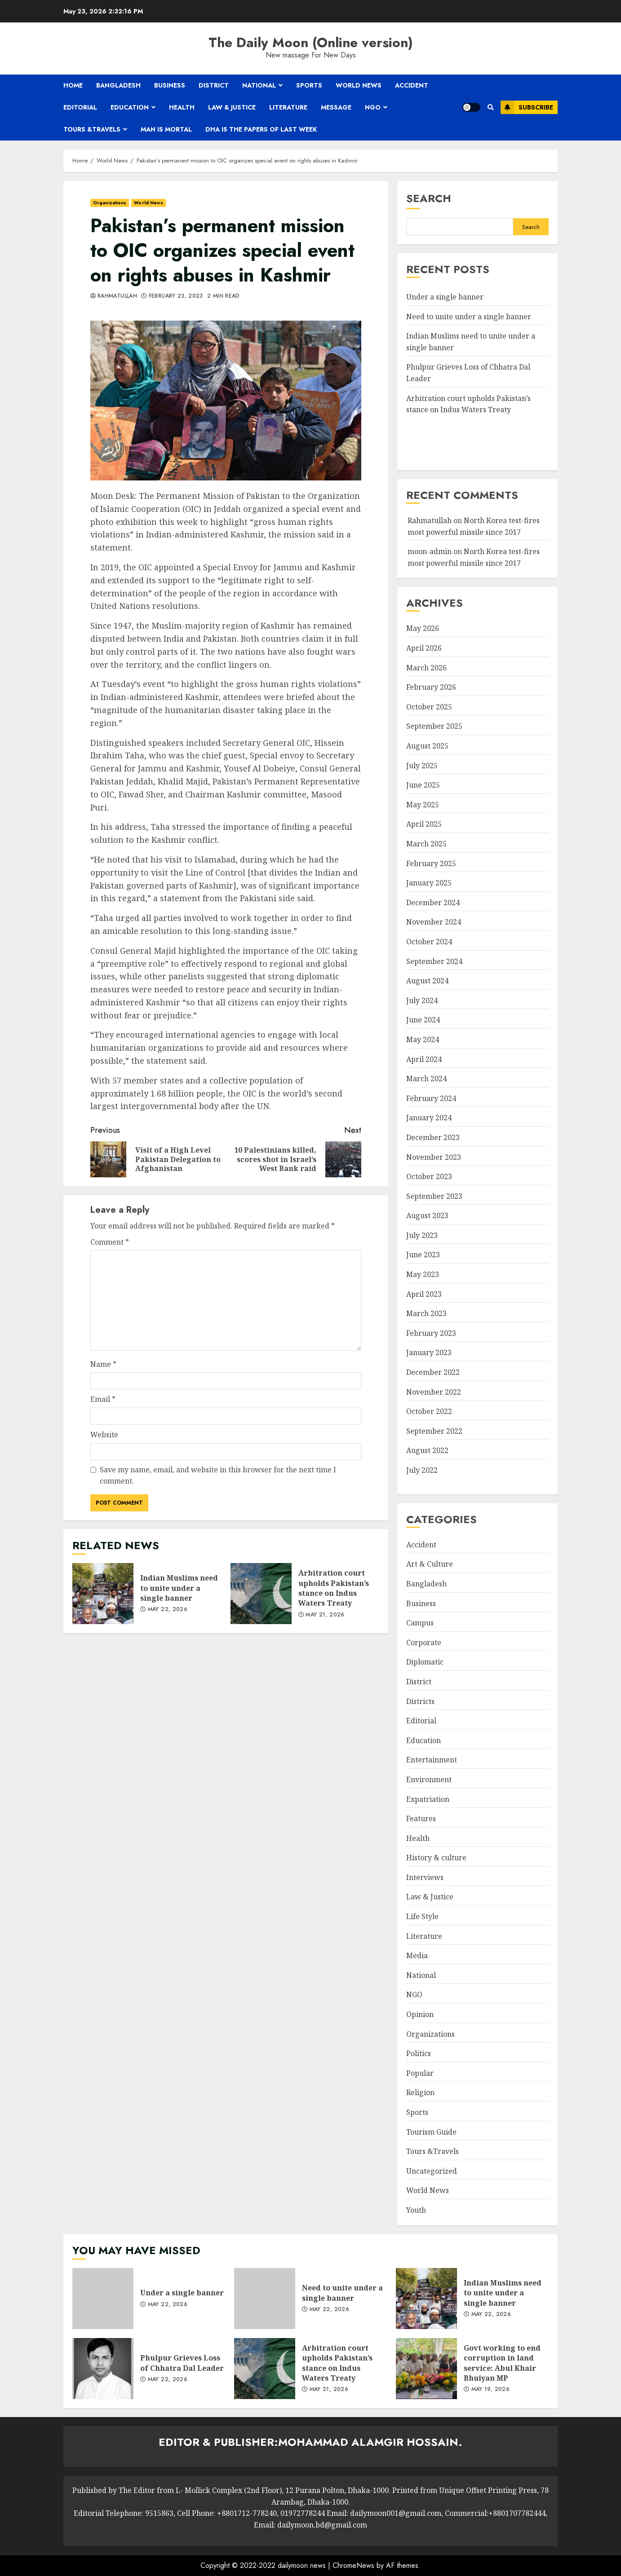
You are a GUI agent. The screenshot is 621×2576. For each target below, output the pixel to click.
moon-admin (430, 551)
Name (103, 1364)
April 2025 (424, 824)
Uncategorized (431, 2171)
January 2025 (429, 883)
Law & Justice (232, 107)
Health (182, 107)
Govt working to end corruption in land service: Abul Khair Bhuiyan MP (426, 2368)
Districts (420, 1701)
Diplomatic (425, 1662)
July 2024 (422, 1000)
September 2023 (434, 1196)
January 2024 (429, 1118)
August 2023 (427, 1215)
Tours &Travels (91, 129)
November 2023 (433, 1157)
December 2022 (433, 1372)
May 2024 (422, 1039)
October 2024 (429, 942)
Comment (109, 1242)
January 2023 (429, 1352)
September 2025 (434, 726)
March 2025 (426, 844)
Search (428, 198)
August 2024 (427, 981)
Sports (309, 85)
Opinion (420, 2014)
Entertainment (431, 1760)
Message (336, 107)
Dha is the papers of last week (261, 129)
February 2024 (431, 1098)
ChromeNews (353, 2565)
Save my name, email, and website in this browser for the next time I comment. (218, 1475)
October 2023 (429, 1176)
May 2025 (422, 805)
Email (102, 1399)
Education (130, 107)
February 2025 (431, 863)
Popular (420, 2073)
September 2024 (434, 961)
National (259, 85)
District (214, 85)
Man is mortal (166, 129)
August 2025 (427, 746)
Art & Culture (429, 1564)
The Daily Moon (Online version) (310, 42)
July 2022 (422, 1470)
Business (169, 85)
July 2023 (422, 1235)
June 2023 (423, 1254)
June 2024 (423, 1020)
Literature (288, 107)
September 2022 (434, 1431)
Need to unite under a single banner (468, 316)
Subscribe (527, 107)
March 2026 (426, 668)
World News (358, 85)
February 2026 (431, 687)
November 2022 (433, 1392)
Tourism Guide (431, 2132)
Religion (420, 2092)
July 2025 (422, 766)
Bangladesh (118, 85)
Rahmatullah (117, 296)
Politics (418, 2053)
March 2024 (426, 1078)
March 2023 (426, 1313)
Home (73, 85)
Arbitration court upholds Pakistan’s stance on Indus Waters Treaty (261, 1593)
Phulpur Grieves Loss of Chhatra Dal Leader (102, 2368)
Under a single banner (444, 297)
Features (421, 1818)
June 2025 (423, 785)
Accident (411, 85)
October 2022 (429, 1411)
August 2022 (427, 1450)
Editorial (80, 107)
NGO (373, 107)
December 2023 (433, 1137)
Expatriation (427, 1799)
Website (104, 1435)
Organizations (109, 202)
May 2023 (422, 1274)
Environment (429, 1779)
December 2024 (433, 902)
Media (417, 1955)
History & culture (436, 1858)
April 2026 (424, 648)
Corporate (423, 1642)
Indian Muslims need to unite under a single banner (102, 1593)
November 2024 (433, 922)
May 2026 (422, 628)
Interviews (425, 1877)
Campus (420, 1623)
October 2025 (429, 707)
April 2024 (424, 1059)
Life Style (422, 1916)
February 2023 (431, 1333)
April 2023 (424, 1294)
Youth (416, 2210)
